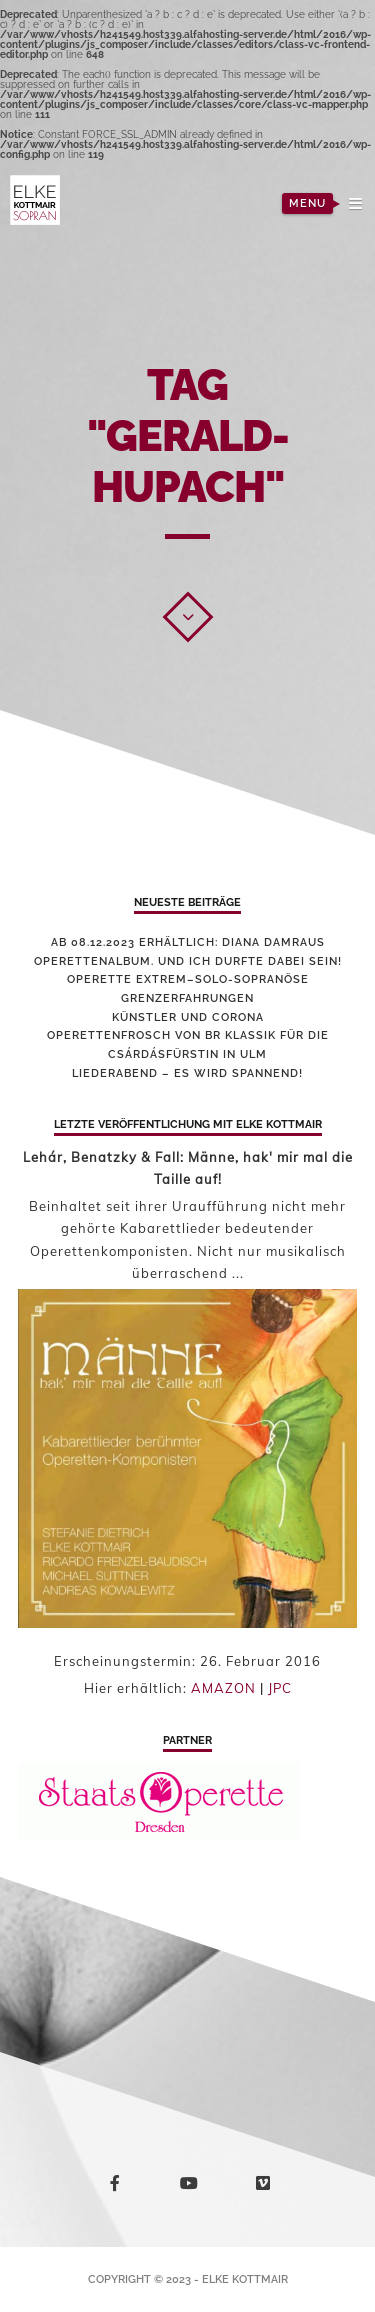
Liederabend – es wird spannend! (187, 1073)
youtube (192, 2187)
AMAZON (223, 1688)
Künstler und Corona (188, 1017)
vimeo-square (266, 2187)
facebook (118, 2186)
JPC (280, 1688)
